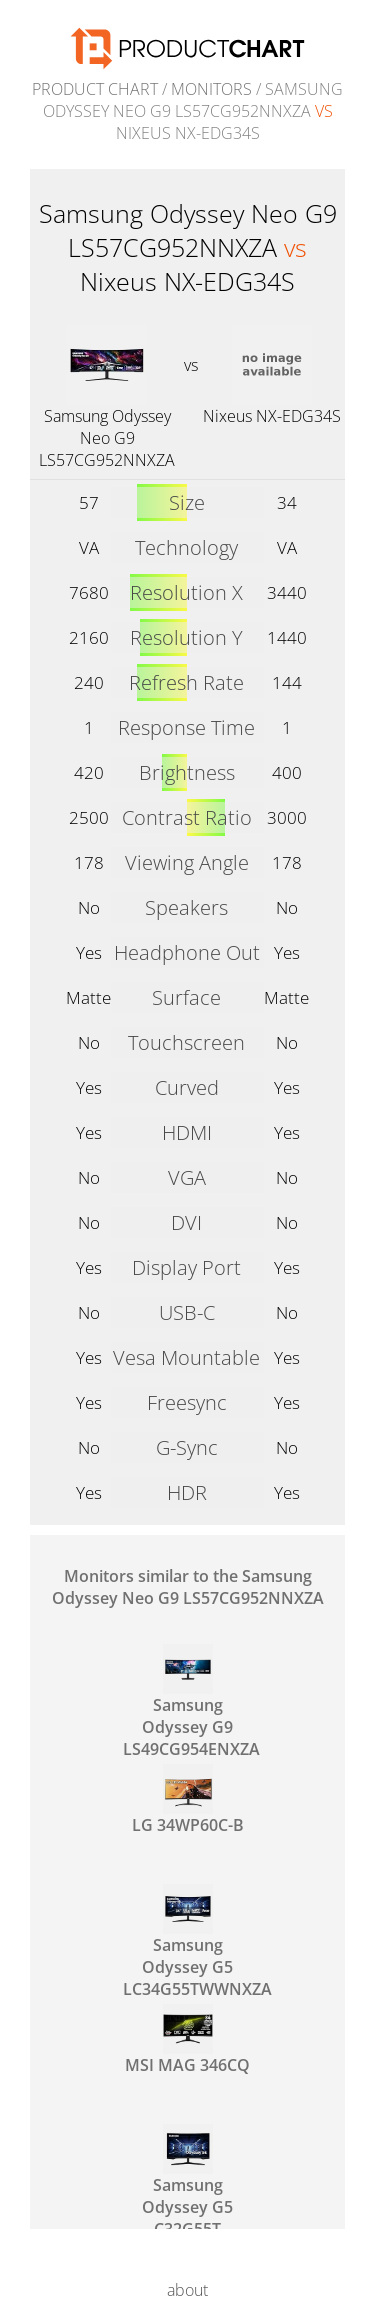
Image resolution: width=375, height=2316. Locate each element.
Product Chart (95, 89)
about (187, 2290)
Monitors (211, 89)
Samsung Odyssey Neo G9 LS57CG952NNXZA (107, 438)
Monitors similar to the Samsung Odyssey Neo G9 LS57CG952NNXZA (188, 1587)
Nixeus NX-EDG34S (272, 416)
